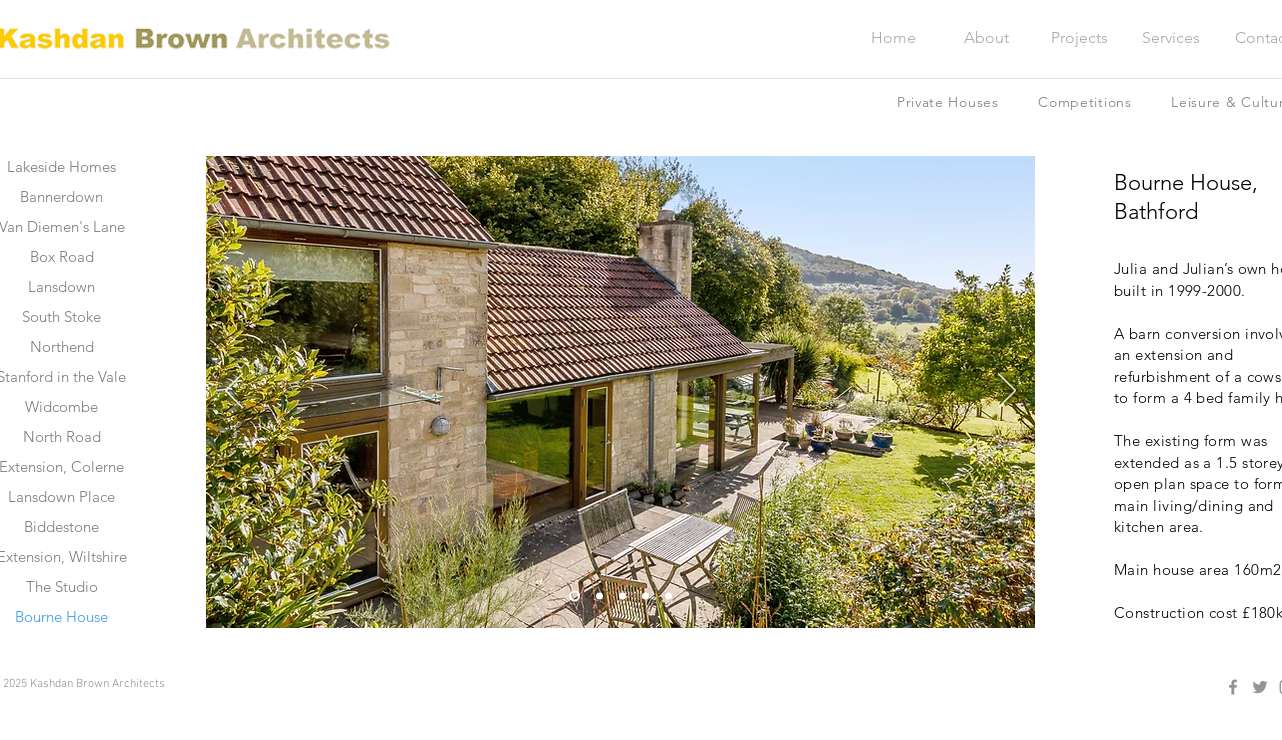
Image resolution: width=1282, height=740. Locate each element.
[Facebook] (1233, 687)
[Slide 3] (622, 596)
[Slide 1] (574, 596)
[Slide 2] (599, 596)
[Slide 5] (668, 596)
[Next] (1007, 392)
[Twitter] (1260, 687)
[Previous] (234, 392)
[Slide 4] (645, 596)
